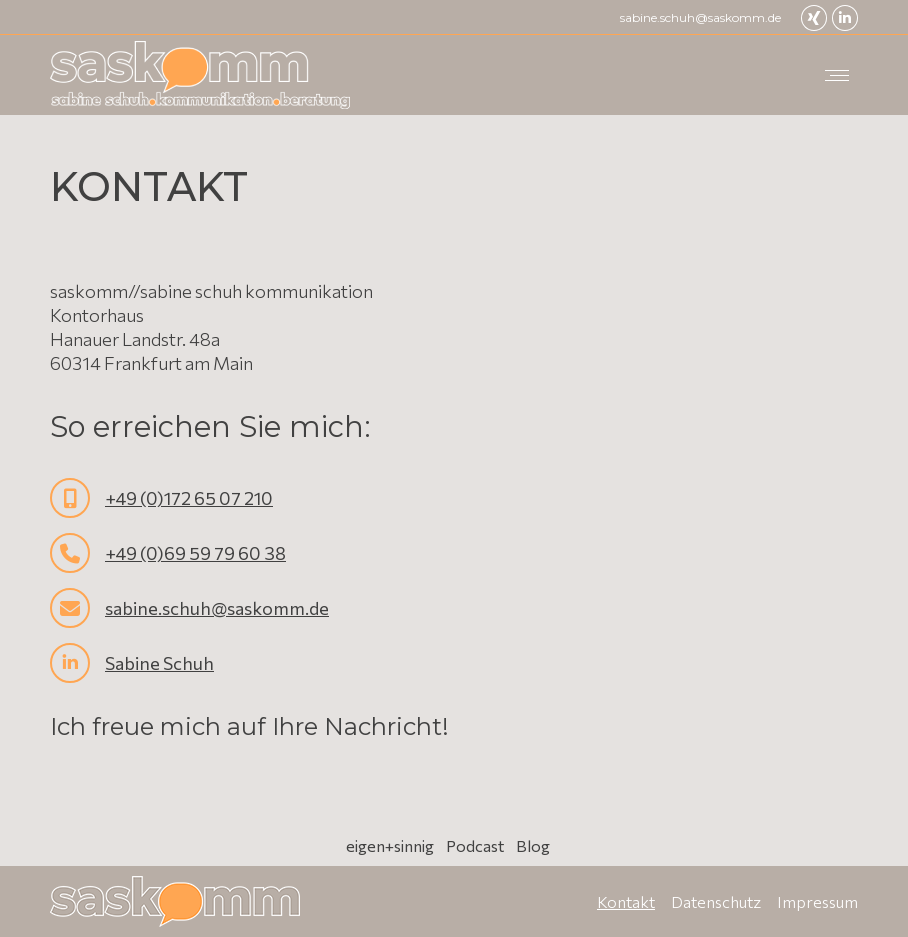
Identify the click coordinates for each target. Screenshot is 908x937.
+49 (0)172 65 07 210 (189, 498)
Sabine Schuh (159, 663)
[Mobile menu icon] (837, 75)
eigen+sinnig (390, 845)
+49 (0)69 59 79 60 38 (195, 553)
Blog (533, 845)
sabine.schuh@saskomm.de (700, 17)
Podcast (475, 845)
